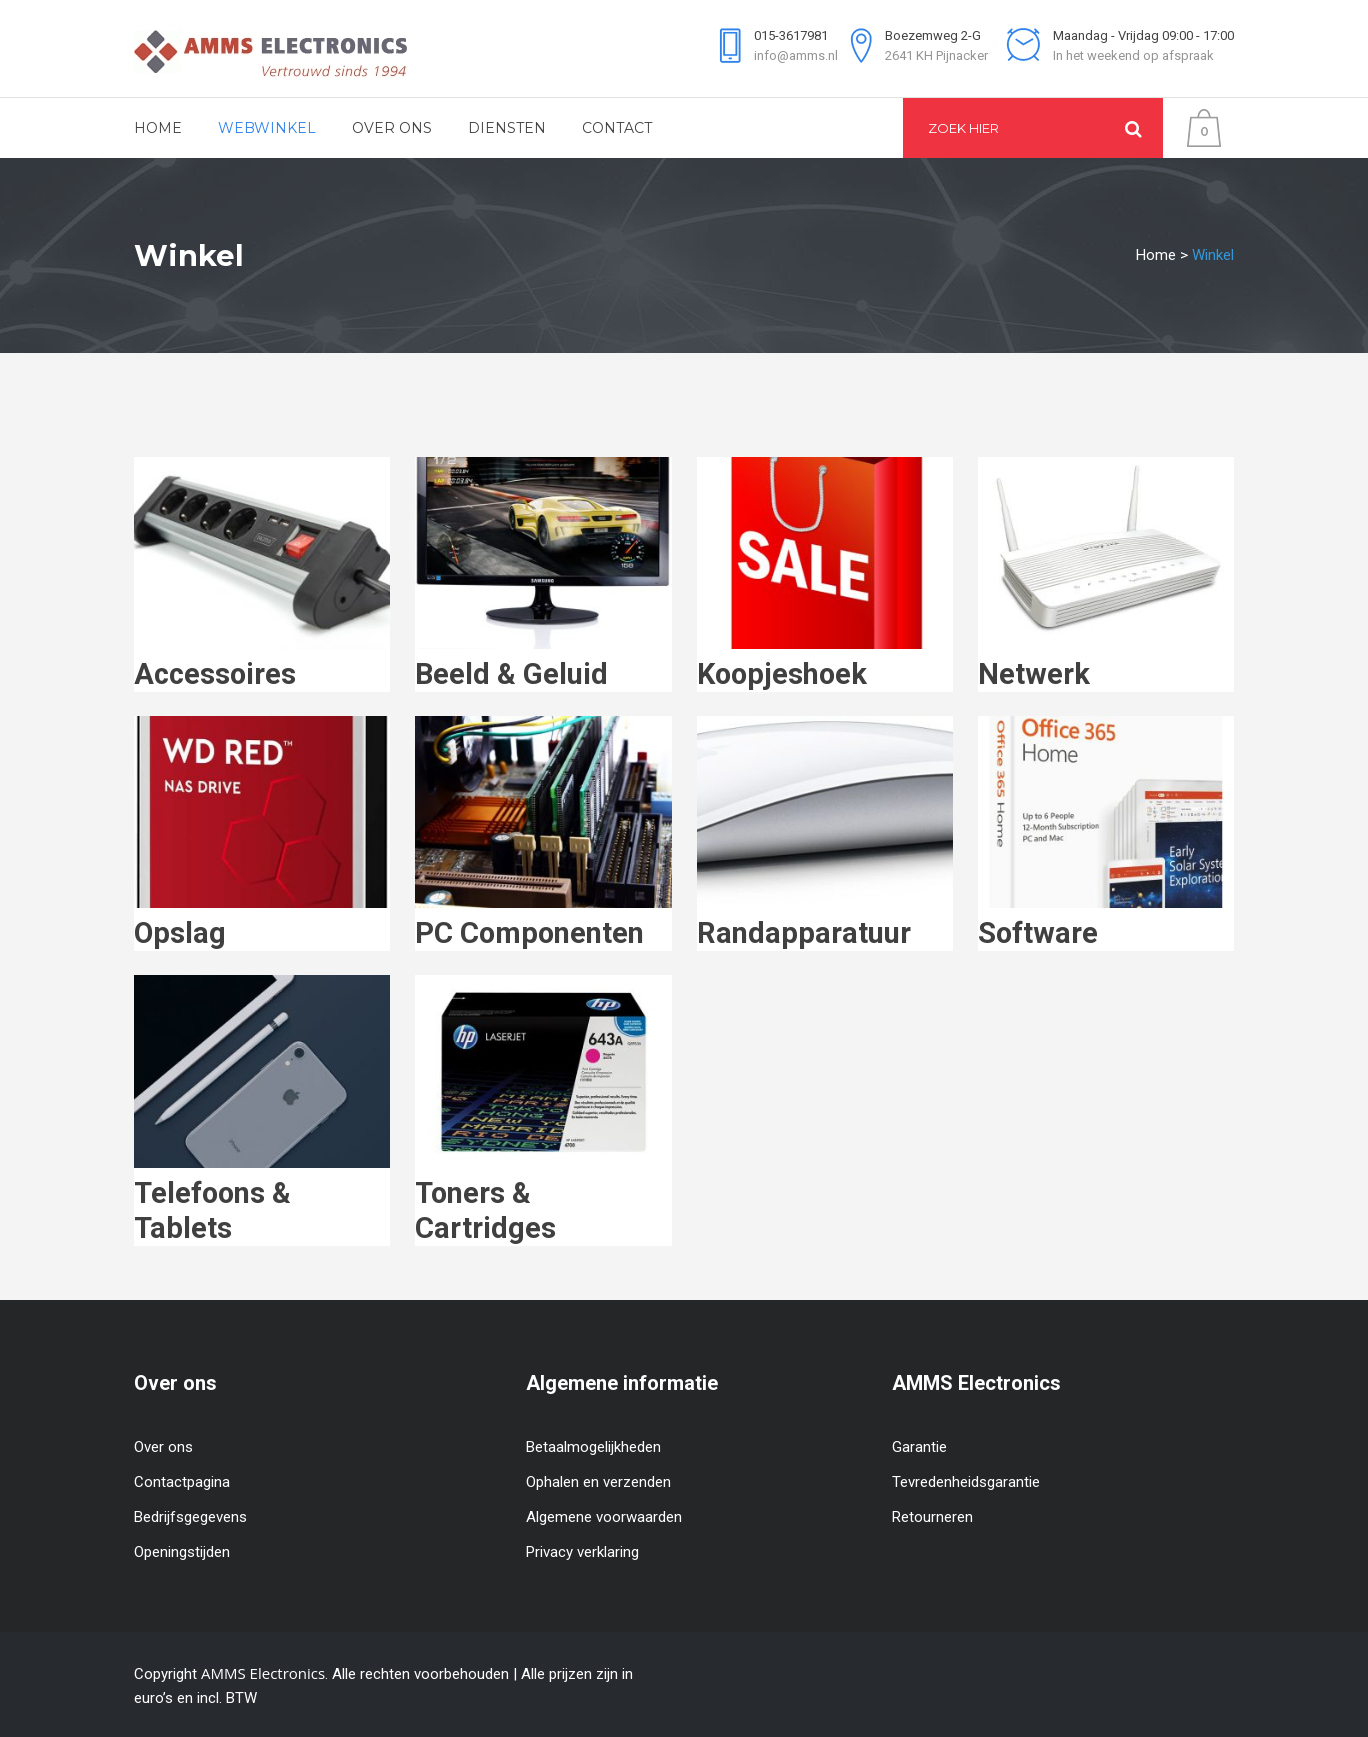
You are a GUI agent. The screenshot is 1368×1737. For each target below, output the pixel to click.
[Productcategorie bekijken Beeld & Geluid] (543, 664)
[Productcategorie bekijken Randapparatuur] (825, 923)
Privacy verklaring (582, 1552)
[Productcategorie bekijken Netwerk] (1106, 664)
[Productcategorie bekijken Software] (1106, 923)
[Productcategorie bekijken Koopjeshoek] (825, 664)
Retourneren (932, 1517)
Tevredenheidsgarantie (966, 1482)
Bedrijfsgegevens (190, 1517)
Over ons (163, 1447)
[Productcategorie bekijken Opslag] (262, 923)
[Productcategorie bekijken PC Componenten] (543, 923)
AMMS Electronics (263, 1673)
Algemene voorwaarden (604, 1517)
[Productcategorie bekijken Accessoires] (262, 664)
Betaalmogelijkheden (593, 1447)
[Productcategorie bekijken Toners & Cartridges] (543, 1200)
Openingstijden (182, 1552)
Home (1156, 255)
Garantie (919, 1447)
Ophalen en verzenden (598, 1482)
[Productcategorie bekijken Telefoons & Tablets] (262, 1200)
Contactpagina (182, 1482)
